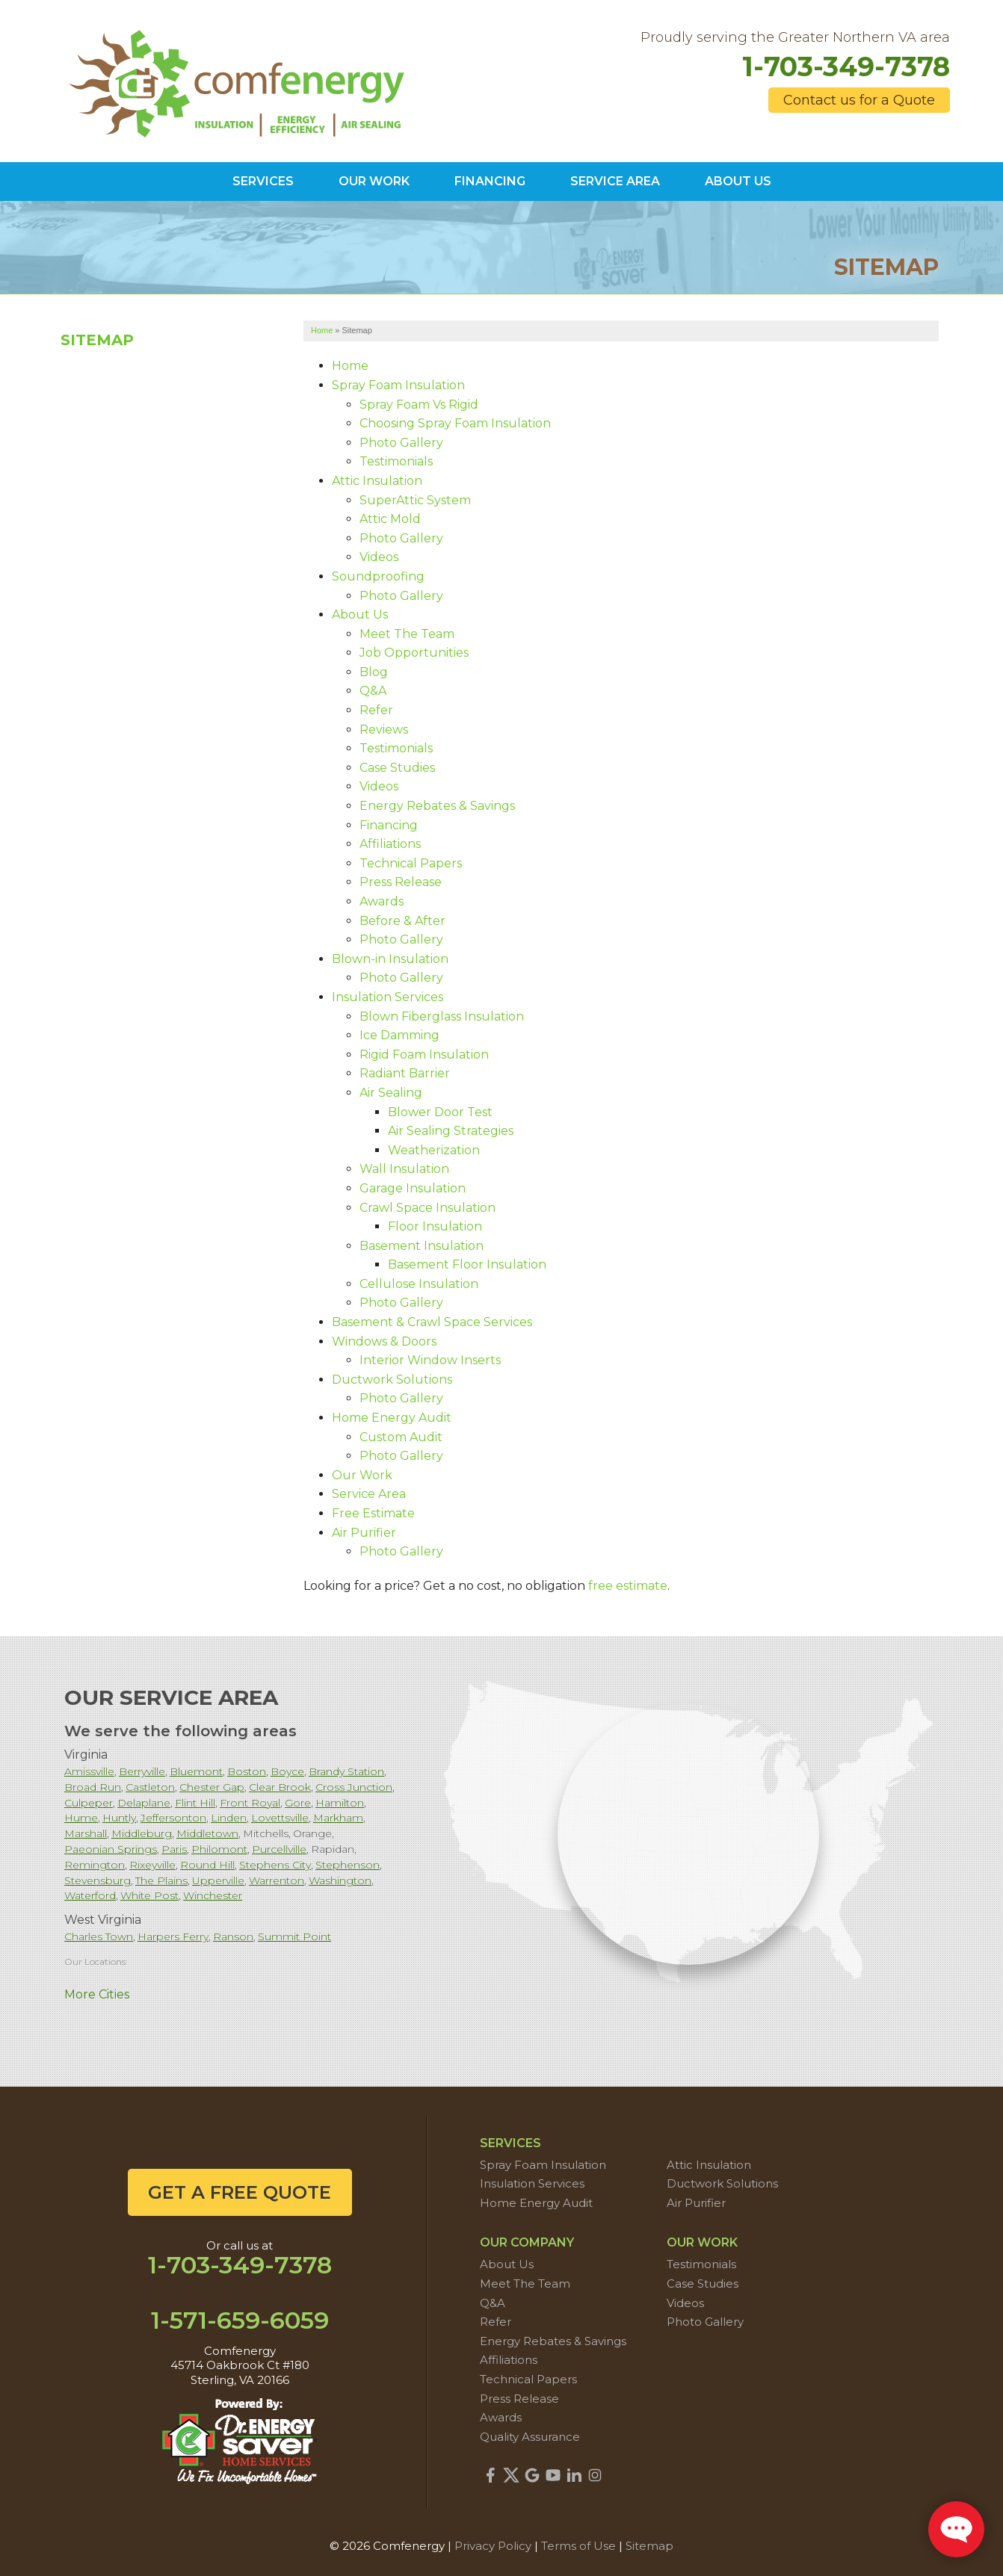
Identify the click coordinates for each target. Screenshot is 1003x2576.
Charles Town (98, 1936)
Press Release (400, 882)
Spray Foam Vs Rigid (418, 404)
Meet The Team (406, 634)
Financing (388, 825)
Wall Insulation (404, 1169)
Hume (81, 1817)
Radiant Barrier (404, 1073)
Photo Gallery (401, 443)
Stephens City (275, 1864)
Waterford (90, 1895)
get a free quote (239, 2192)
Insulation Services (387, 997)
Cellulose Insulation (418, 1284)
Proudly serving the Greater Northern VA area (795, 38)
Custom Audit (400, 1437)
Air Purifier (364, 1533)
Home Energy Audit (391, 1418)
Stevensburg (97, 1880)
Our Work (362, 1475)
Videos (378, 557)
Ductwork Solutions (392, 1379)
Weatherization (434, 1150)
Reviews (383, 729)
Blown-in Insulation (390, 959)
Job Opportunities (414, 652)
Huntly (119, 1817)
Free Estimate (373, 1513)
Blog (373, 672)
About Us (360, 614)
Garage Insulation (412, 1188)
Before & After (402, 921)
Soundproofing (378, 576)
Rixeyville (152, 1864)
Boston (246, 1771)
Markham (338, 1817)
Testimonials (396, 461)
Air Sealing (390, 1093)
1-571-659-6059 (240, 2320)
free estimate (627, 1586)
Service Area (369, 1494)
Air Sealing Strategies (450, 1131)
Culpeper (88, 1802)
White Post (149, 1895)
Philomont (219, 1849)
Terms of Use (578, 2546)
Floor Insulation (435, 1226)
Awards (381, 901)
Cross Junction (353, 1787)
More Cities (96, 1994)
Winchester (212, 1895)
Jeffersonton (173, 1817)
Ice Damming (399, 1035)
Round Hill (207, 1864)
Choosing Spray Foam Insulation (455, 423)
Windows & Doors (384, 1341)
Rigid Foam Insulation (424, 1054)
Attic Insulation (377, 481)
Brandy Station (346, 1771)
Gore (298, 1802)
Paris (174, 1849)
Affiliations (390, 844)
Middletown (207, 1833)
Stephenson (347, 1864)
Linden (229, 1817)
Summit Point (294, 1936)
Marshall (85, 1833)
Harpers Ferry (173, 1936)
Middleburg (141, 1833)
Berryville (142, 1771)
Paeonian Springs (110, 1849)
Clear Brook (280, 1787)
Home (350, 366)
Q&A (372, 691)
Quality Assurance (530, 2437)
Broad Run (92, 1787)
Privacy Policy (492, 2546)
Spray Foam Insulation (398, 385)
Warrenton (276, 1880)
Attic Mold (390, 519)
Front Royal (250, 1802)
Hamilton (339, 1802)
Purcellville (279, 1849)
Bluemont (196, 1771)
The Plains (161, 1880)
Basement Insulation (421, 1246)
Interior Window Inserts (430, 1360)
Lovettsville (280, 1817)
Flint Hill (195, 1802)
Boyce (287, 1771)
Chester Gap (211, 1787)
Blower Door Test (440, 1112)
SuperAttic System (415, 500)
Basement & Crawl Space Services (432, 1322)
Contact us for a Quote (859, 100)
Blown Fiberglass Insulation (441, 1016)
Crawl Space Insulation (427, 1208)
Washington (340, 1880)
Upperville (218, 1880)
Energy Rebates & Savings (437, 806)
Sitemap (97, 340)
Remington (94, 1864)
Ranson (233, 1936)
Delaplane (143, 1802)
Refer (376, 710)
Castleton (150, 1787)
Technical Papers (410, 863)
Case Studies (397, 768)
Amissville (89, 1771)
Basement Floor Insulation (467, 1264)
